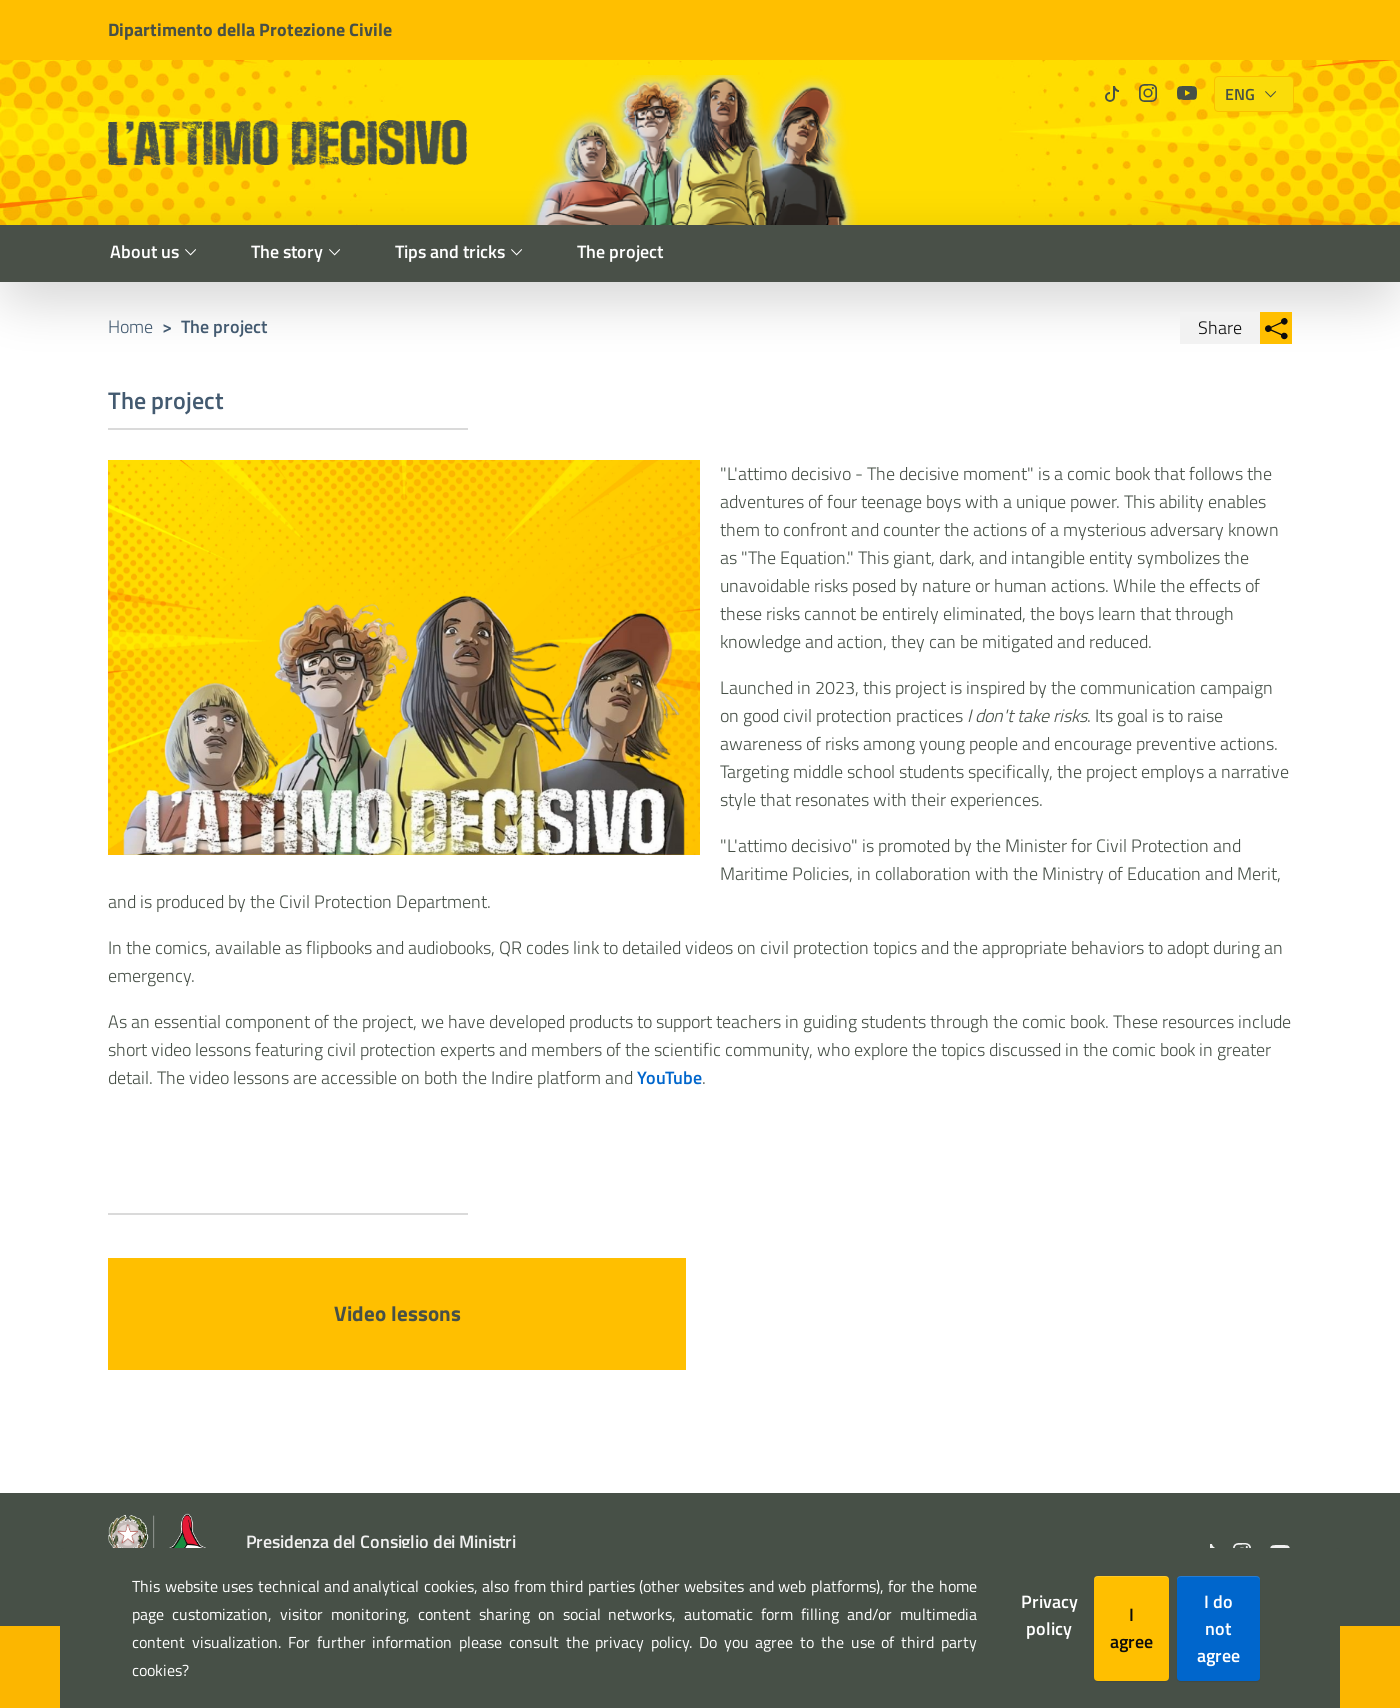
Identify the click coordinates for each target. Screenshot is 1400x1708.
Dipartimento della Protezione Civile (250, 29)
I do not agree (1218, 1628)
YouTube (669, 1077)
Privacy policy (1049, 1615)
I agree (1131, 1628)
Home (130, 326)
